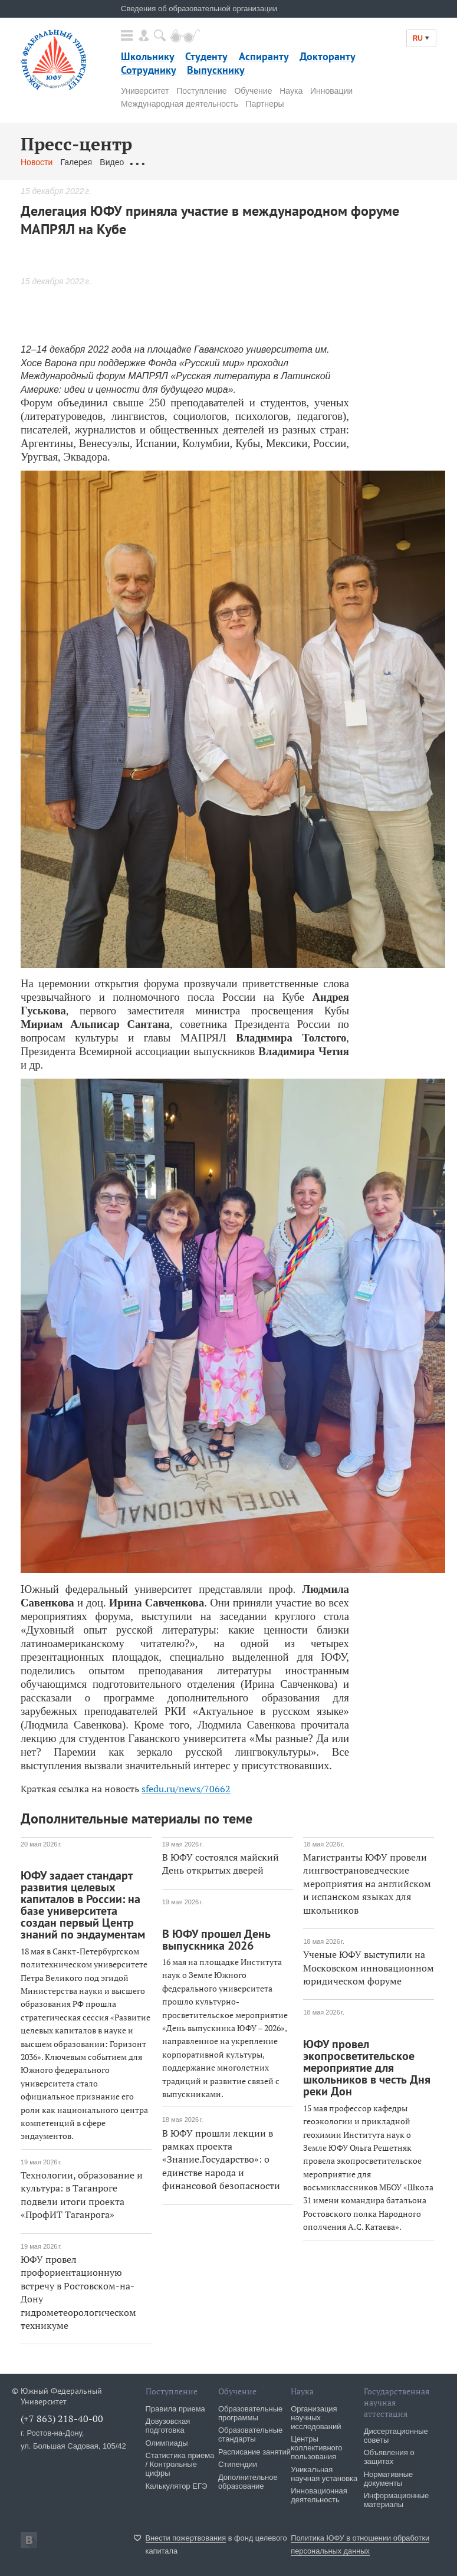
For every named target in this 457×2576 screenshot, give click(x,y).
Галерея (76, 162)
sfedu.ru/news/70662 (186, 1788)
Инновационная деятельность (319, 2495)
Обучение (253, 91)
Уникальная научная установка (324, 2474)
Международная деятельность (179, 104)
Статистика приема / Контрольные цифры (180, 2464)
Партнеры (265, 104)
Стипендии (237, 2464)
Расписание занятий (254, 2451)
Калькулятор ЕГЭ (177, 2486)
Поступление (201, 91)
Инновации (331, 91)
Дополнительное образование (248, 2481)
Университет (145, 91)
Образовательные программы (250, 2413)
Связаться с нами (253, 162)
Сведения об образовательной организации (199, 8)
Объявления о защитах (389, 2457)
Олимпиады (167, 2443)
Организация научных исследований (316, 2417)
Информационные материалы (396, 2500)
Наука (291, 91)
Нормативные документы (388, 2479)
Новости (36, 162)
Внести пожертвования (186, 2538)
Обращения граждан (171, 162)
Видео (112, 162)
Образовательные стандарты (250, 2434)
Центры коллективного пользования (316, 2447)
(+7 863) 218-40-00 (62, 2418)
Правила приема (175, 2408)
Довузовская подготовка (168, 2425)
